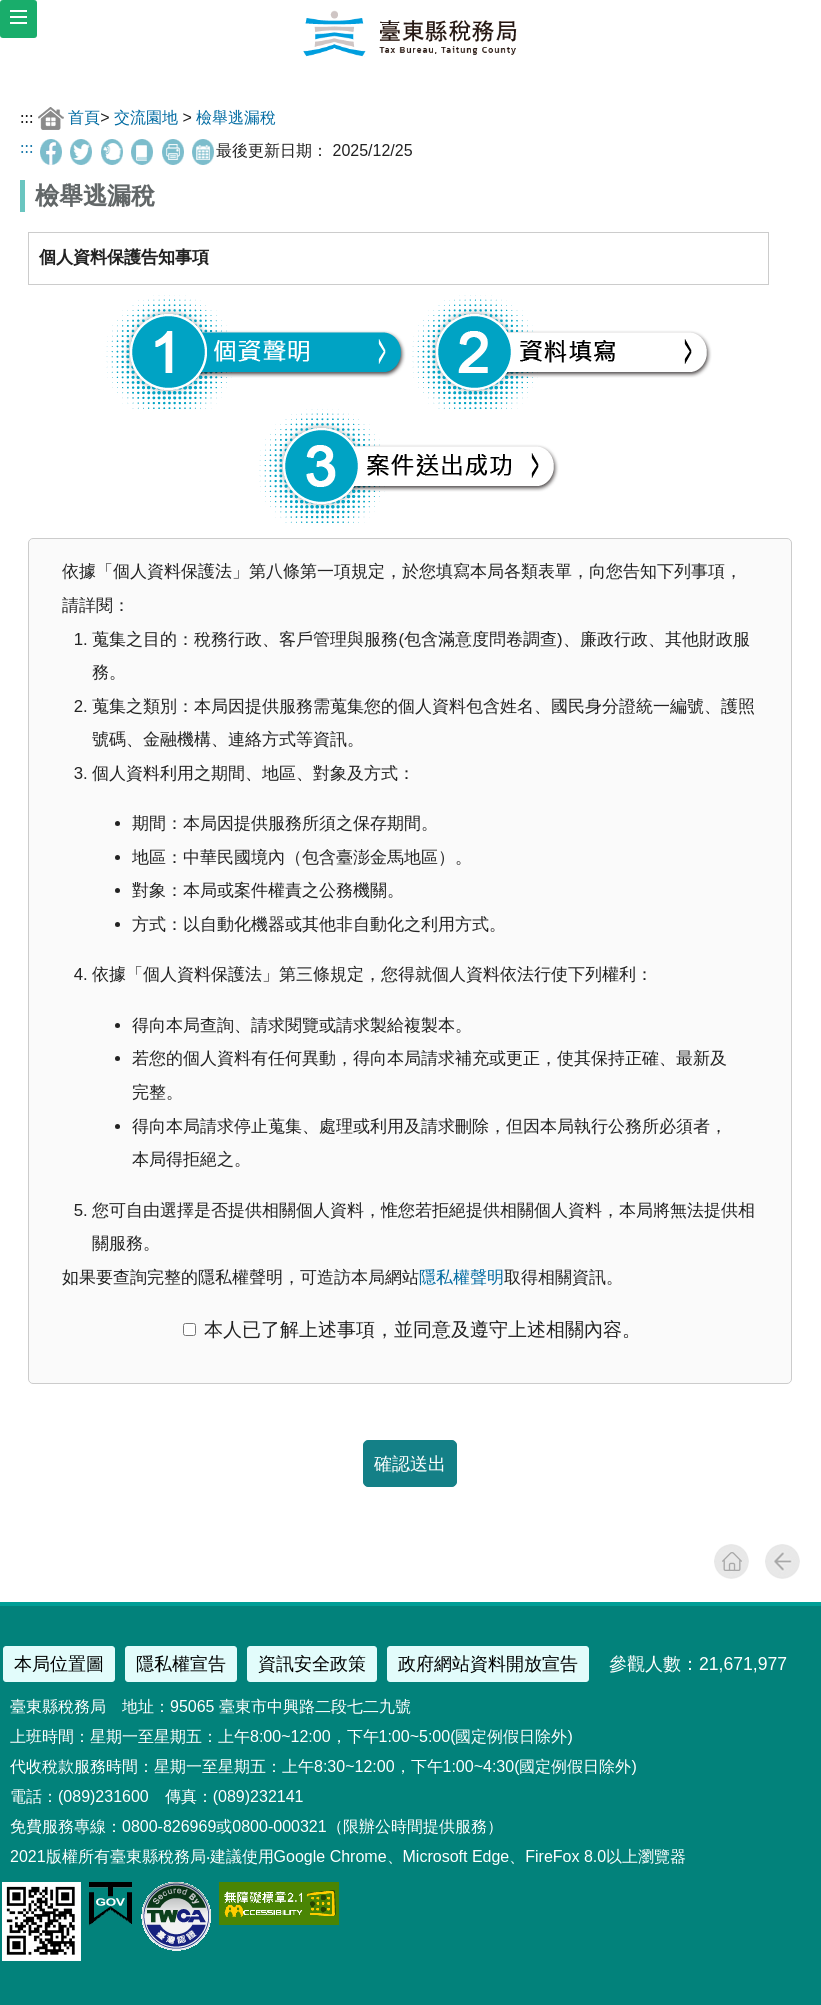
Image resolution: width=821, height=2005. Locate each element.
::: (26, 116)
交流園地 (146, 116)
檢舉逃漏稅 (236, 116)
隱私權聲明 (461, 1277)
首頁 (84, 116)
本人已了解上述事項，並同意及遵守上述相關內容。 (412, 1329)
